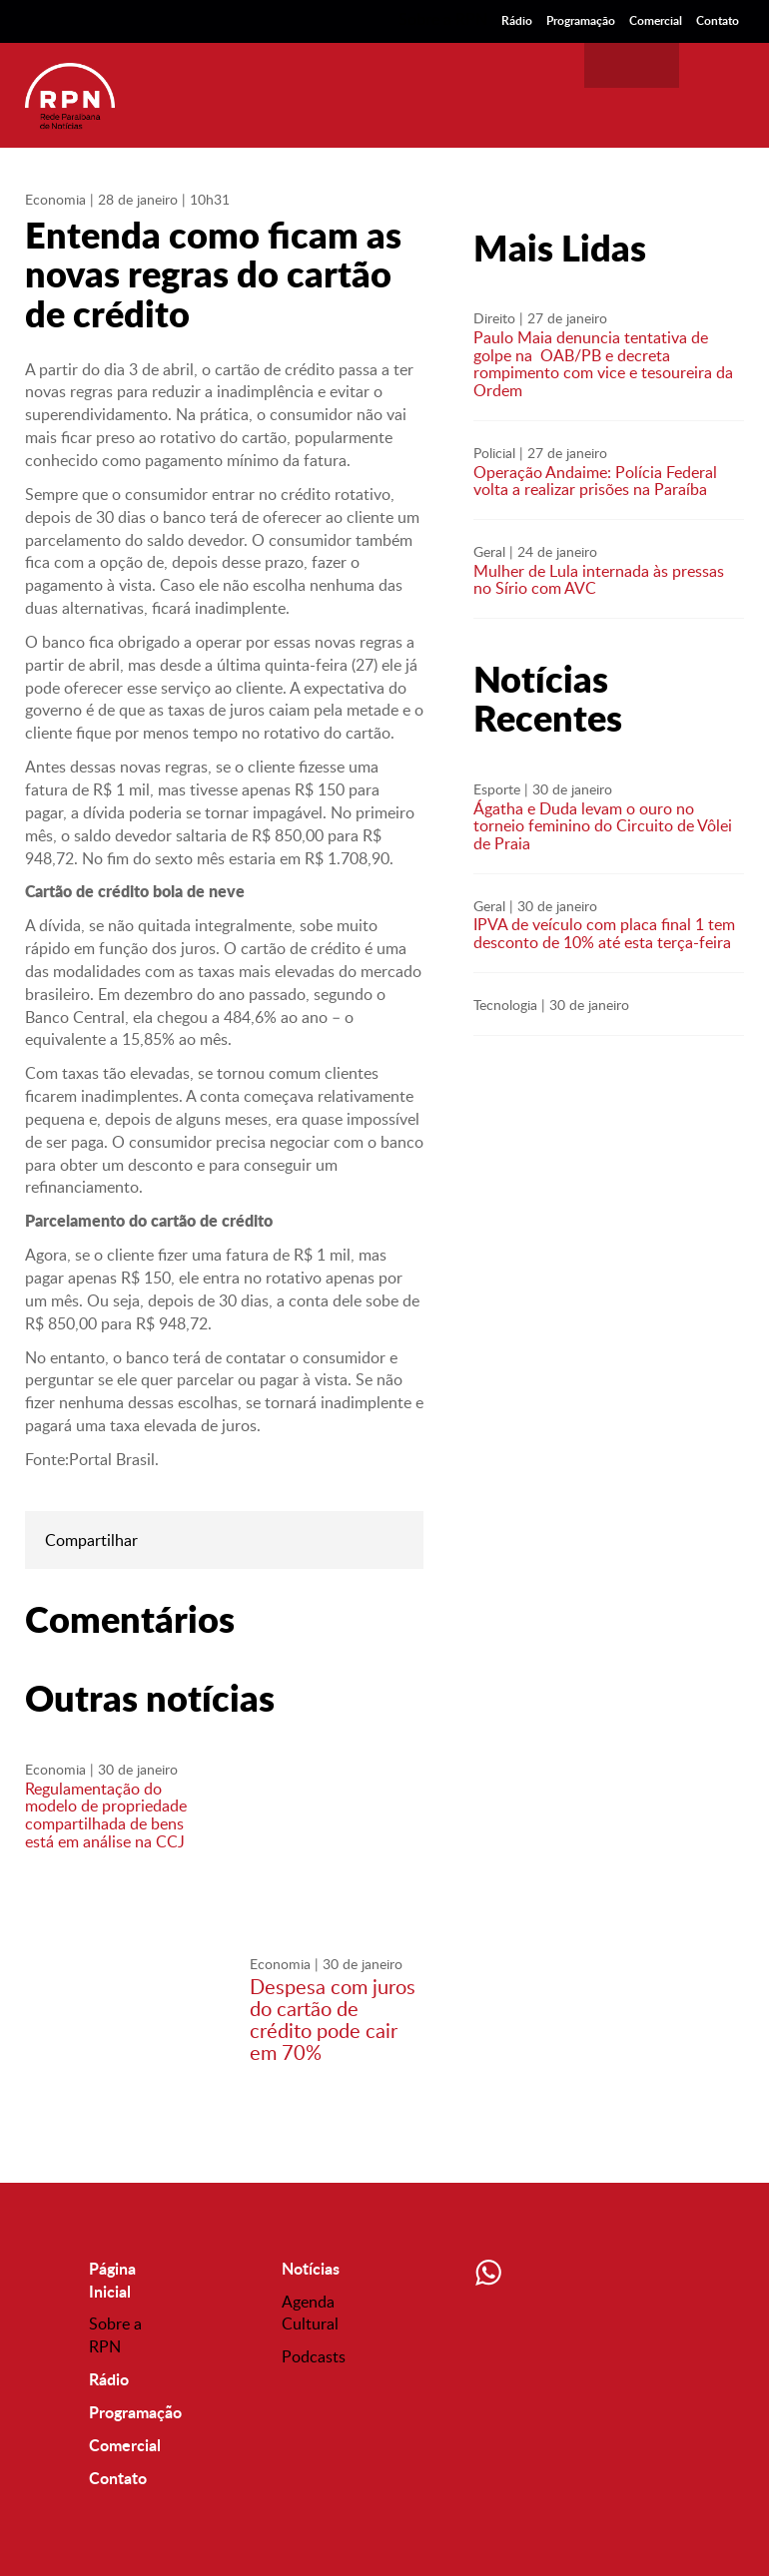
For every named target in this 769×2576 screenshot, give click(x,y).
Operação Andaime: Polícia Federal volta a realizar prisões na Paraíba (595, 481)
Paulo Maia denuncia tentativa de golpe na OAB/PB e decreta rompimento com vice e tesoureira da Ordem (603, 363)
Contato (717, 20)
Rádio (516, 20)
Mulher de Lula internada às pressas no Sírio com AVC (598, 580)
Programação (580, 20)
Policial (494, 452)
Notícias (311, 2268)
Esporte (496, 788)
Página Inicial (112, 2280)
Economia (55, 199)
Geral (489, 551)
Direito (494, 317)
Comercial (655, 20)
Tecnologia (505, 1004)
